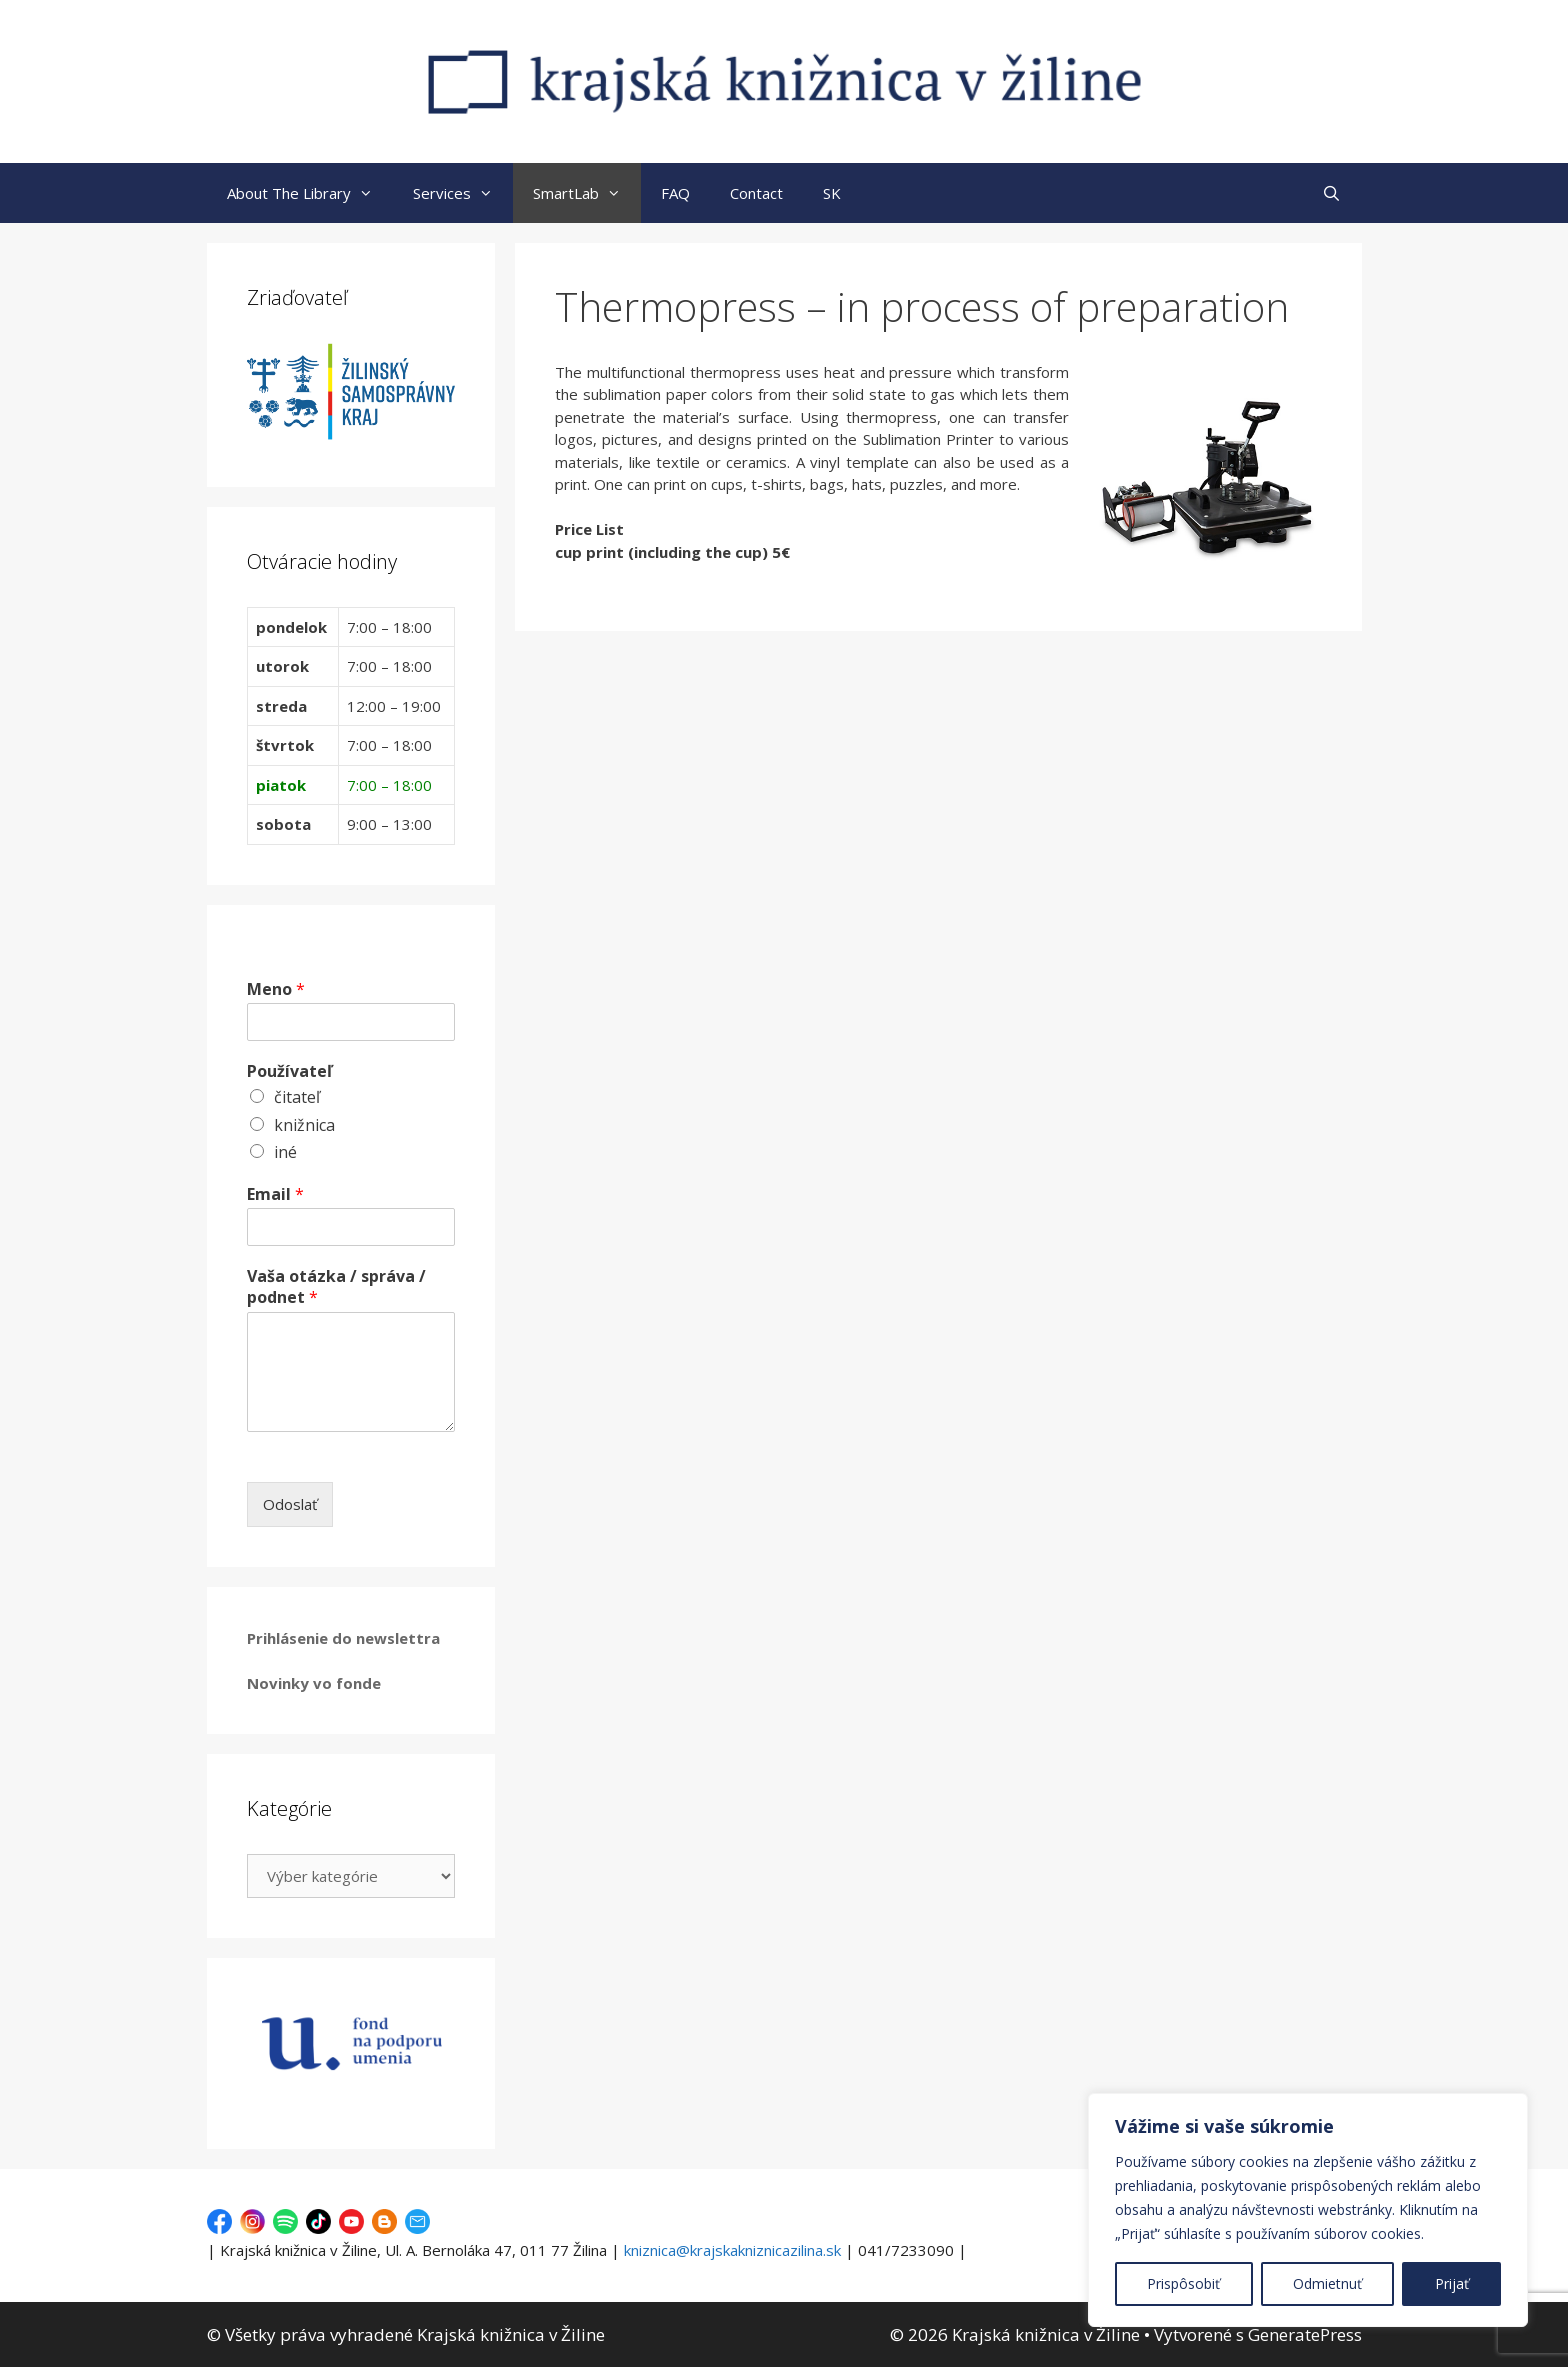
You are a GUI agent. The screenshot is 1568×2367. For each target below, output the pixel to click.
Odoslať (290, 1504)
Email (275, 1194)
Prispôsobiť (1183, 2283)
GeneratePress (1305, 2334)
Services (463, 193)
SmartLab (587, 193)
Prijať (1452, 2283)
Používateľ (289, 1071)
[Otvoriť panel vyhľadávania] (1331, 193)
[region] (1308, 2210)
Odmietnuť (1327, 2283)
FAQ (675, 193)
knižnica (304, 1125)
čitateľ (297, 1097)
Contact (756, 193)
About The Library (310, 193)
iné (285, 1152)
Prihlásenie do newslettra (343, 1638)
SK (832, 193)
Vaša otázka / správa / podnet (336, 1287)
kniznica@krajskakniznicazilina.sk (732, 2250)
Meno (276, 989)
